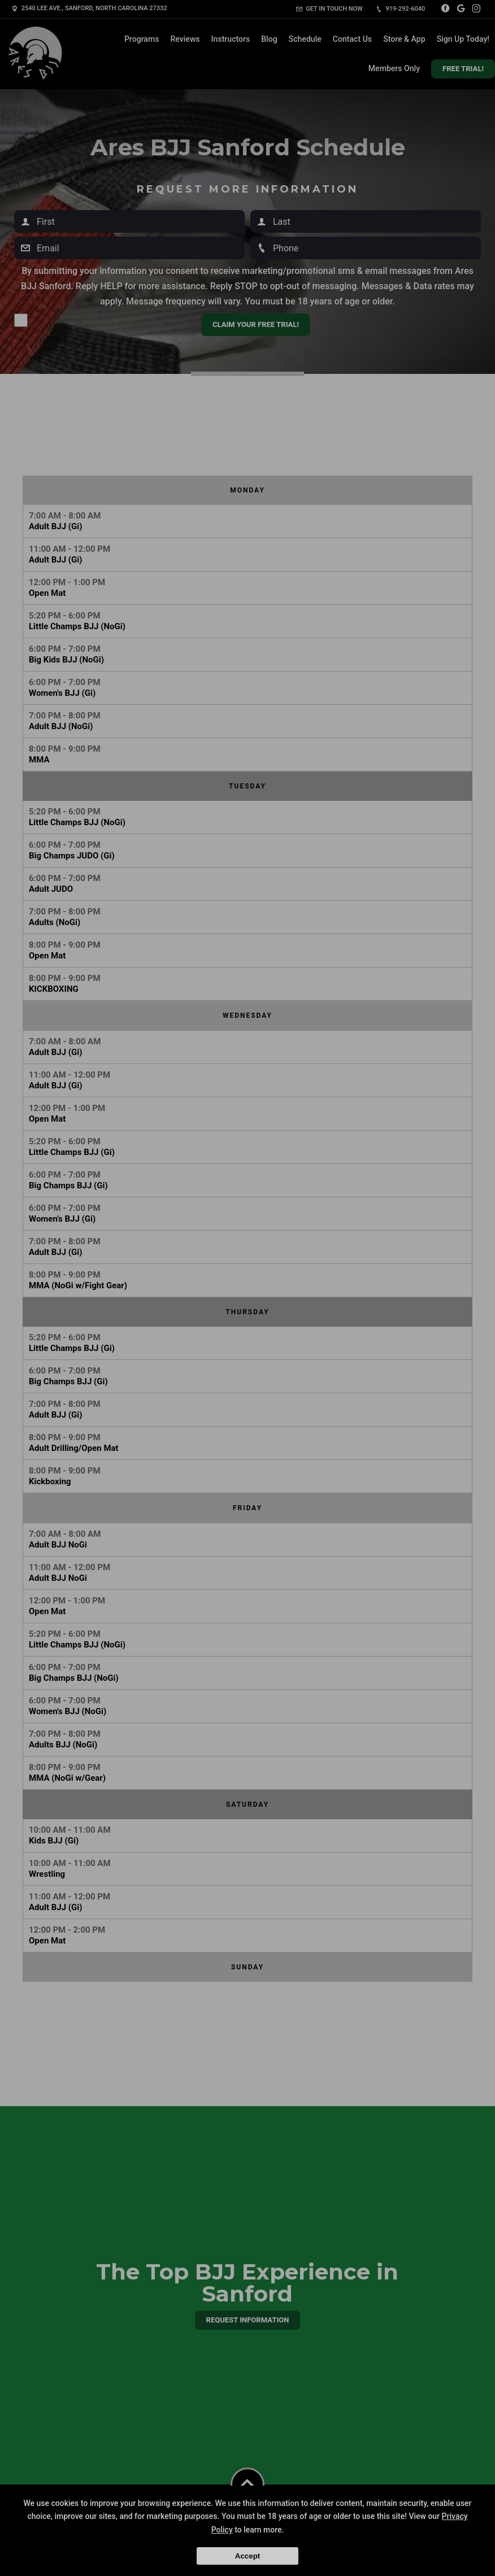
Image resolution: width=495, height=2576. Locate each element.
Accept (247, 2556)
